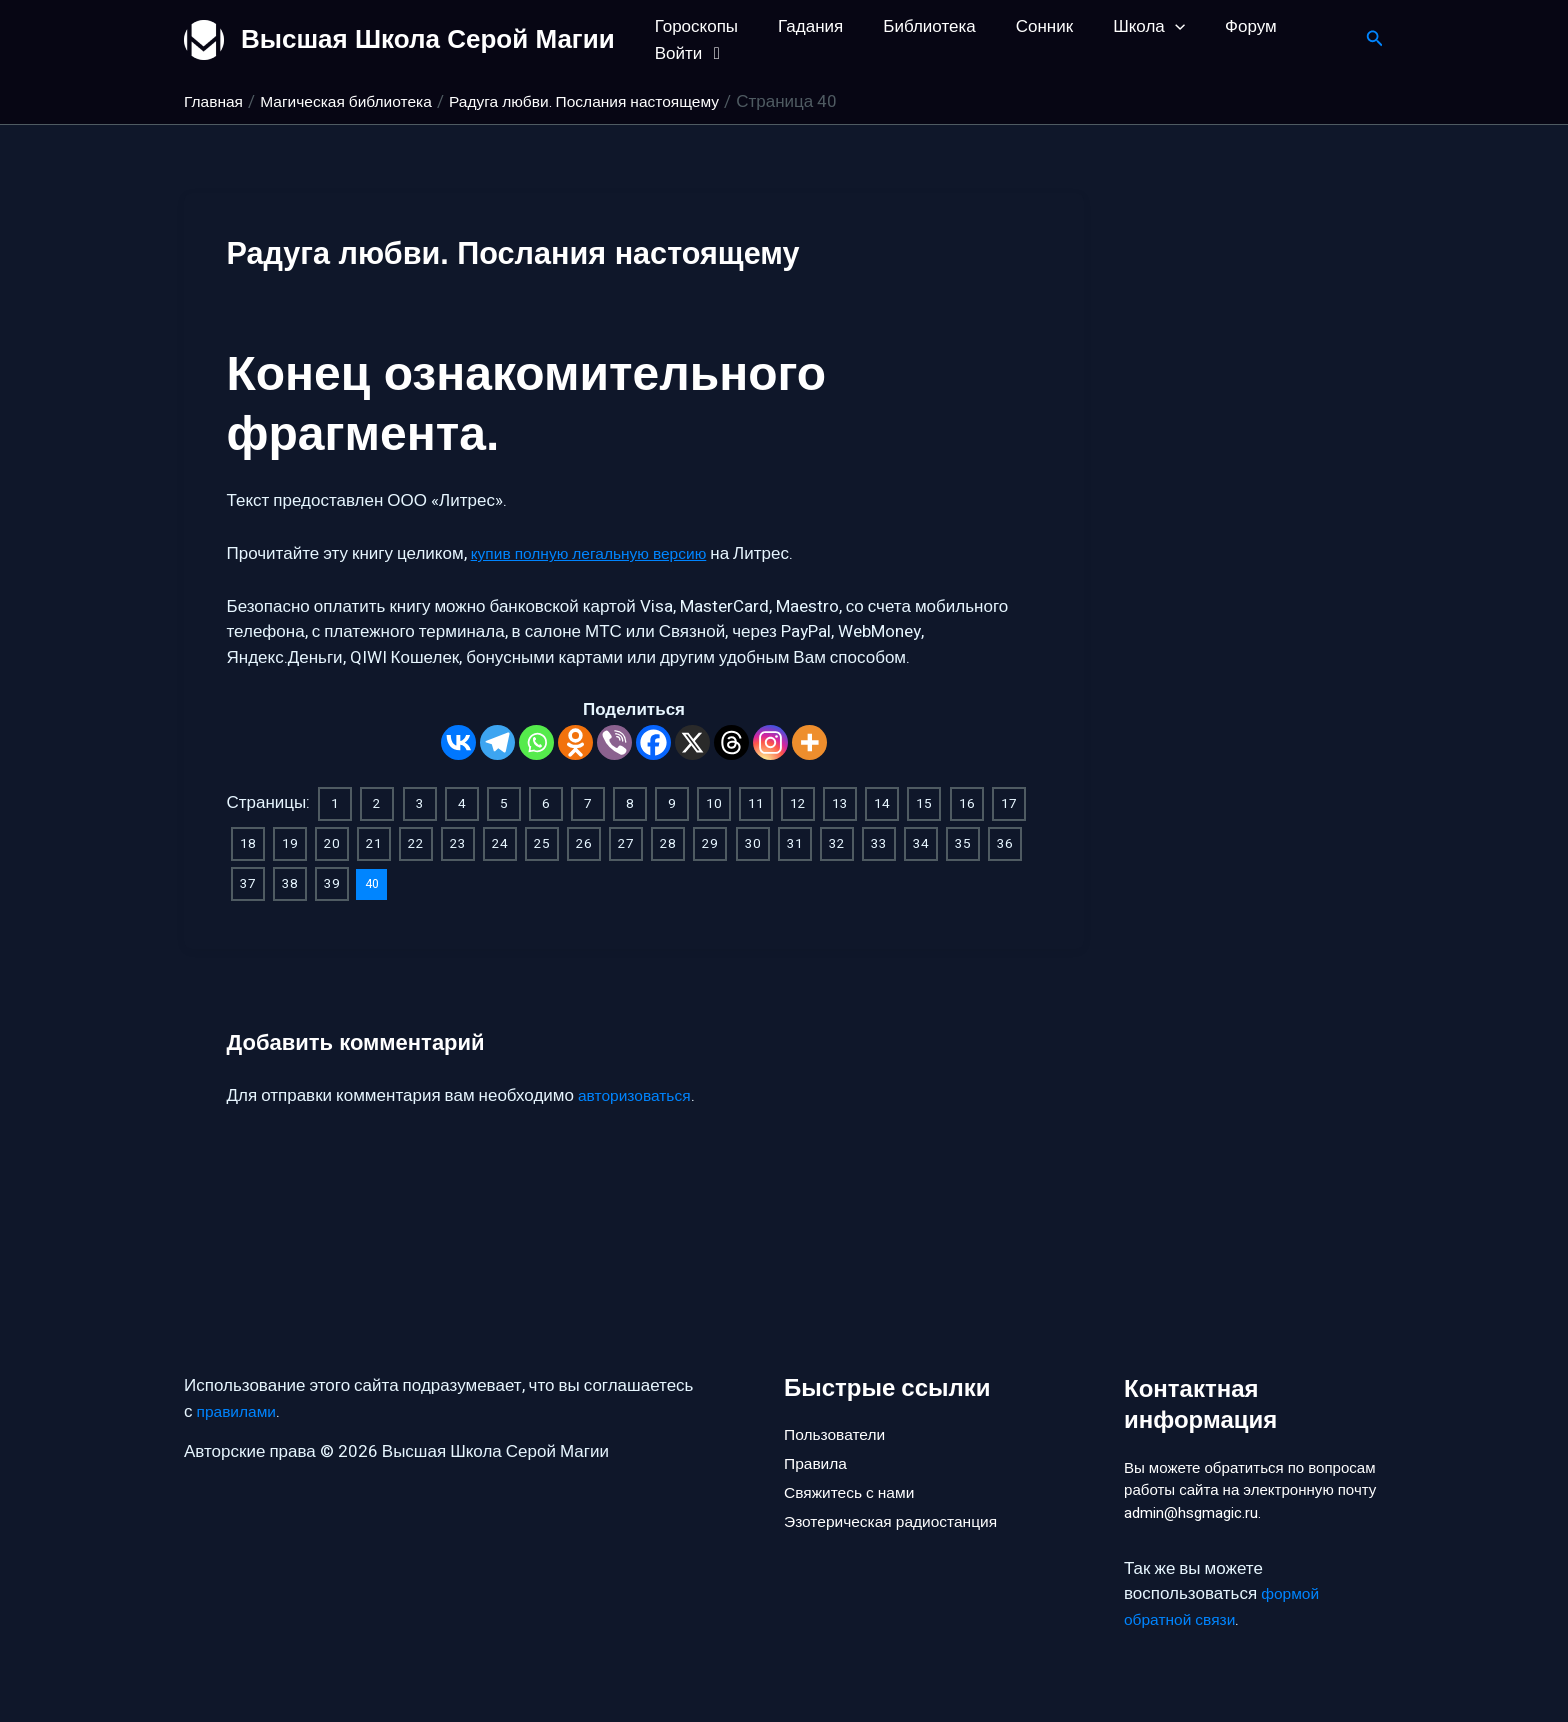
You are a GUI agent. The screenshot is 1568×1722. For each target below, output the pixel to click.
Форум (1218, 26)
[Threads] (731, 742)
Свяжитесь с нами (855, 1465)
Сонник (1023, 26)
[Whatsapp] (536, 742)
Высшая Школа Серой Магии (428, 39)
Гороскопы (693, 26)
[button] (1148, 26)
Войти (688, 53)
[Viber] (614, 742)
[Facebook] (653, 742)
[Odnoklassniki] (575, 742)
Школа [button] (1122, 26)
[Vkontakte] (458, 742)
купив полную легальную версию (599, 553)
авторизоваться (639, 1091)
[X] (692, 742)
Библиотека (914, 26)
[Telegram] (497, 742)
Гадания (801, 26)
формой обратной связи (1224, 1606)
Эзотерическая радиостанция (900, 1499)
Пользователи (839, 1398)
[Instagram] (770, 742)
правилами (240, 1376)
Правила (818, 1432)
